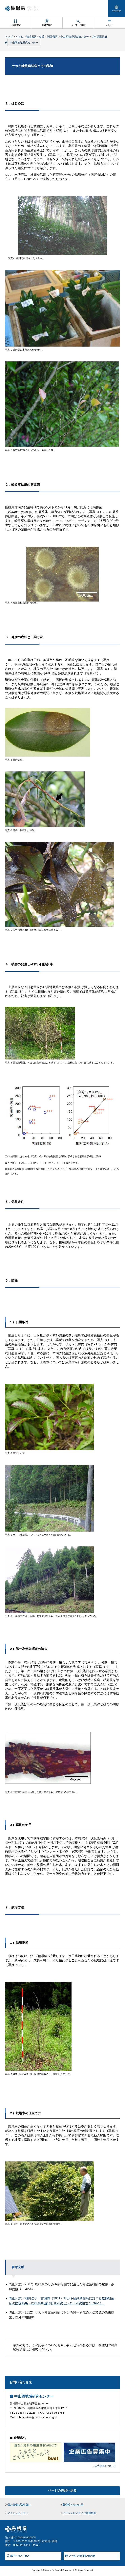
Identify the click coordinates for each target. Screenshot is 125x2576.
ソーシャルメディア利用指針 (79, 2514)
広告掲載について (105, 2467)
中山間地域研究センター (74, 38)
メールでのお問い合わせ (82, 2557)
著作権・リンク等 (73, 2506)
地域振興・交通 (35, 38)
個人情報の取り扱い (19, 2506)
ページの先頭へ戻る (62, 2492)
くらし (19, 38)
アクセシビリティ (17, 2514)
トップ (9, 38)
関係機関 (52, 38)
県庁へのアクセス (19, 2557)
